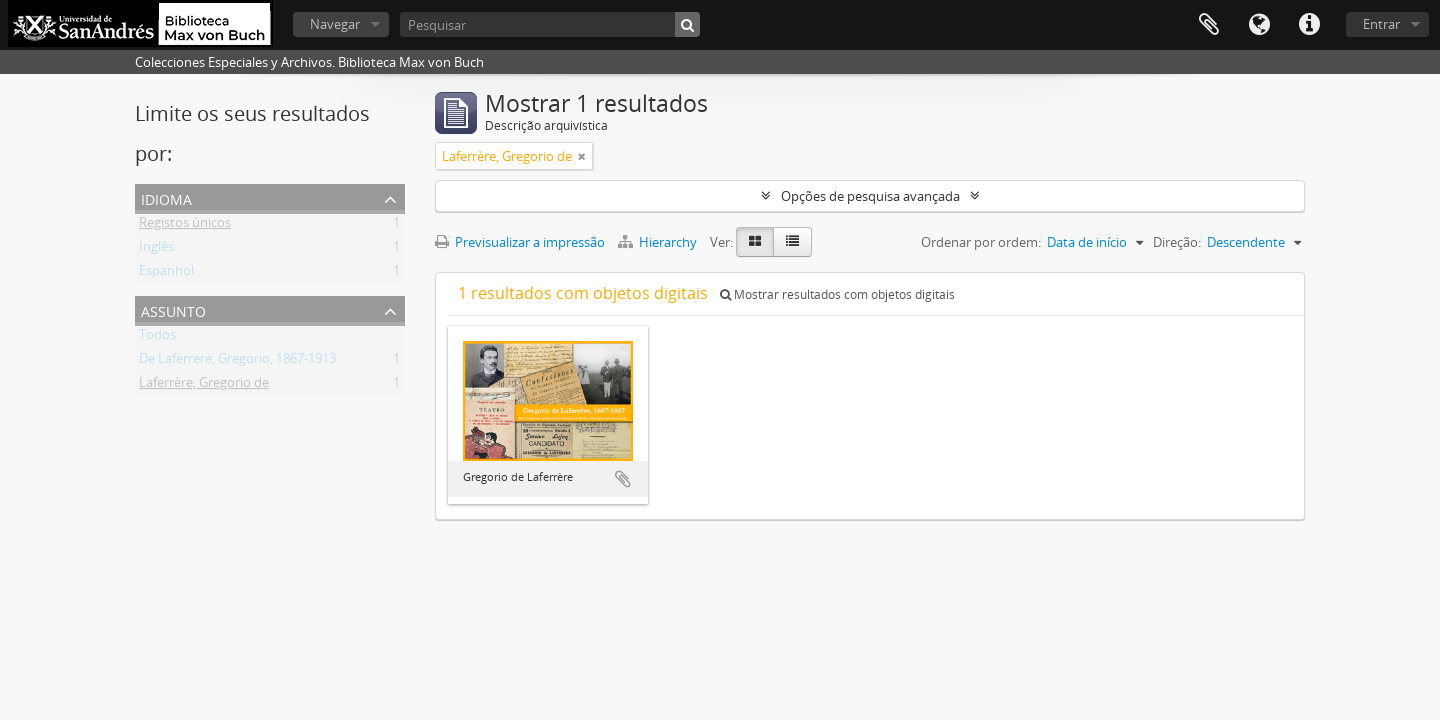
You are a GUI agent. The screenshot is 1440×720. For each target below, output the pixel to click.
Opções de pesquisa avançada (870, 196)
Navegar (335, 24)
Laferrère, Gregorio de (204, 386)
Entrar (1381, 24)
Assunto (173, 309)
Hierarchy (659, 242)
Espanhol (166, 274)
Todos (157, 338)
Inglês (156, 250)
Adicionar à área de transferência (623, 479)
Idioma (1259, 25)
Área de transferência (1209, 25)
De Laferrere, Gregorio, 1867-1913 (237, 362)
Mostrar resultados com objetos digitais (837, 294)
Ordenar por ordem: (981, 242)
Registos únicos (185, 226)
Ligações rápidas (1309, 25)
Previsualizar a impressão (520, 242)
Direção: (1177, 242)
